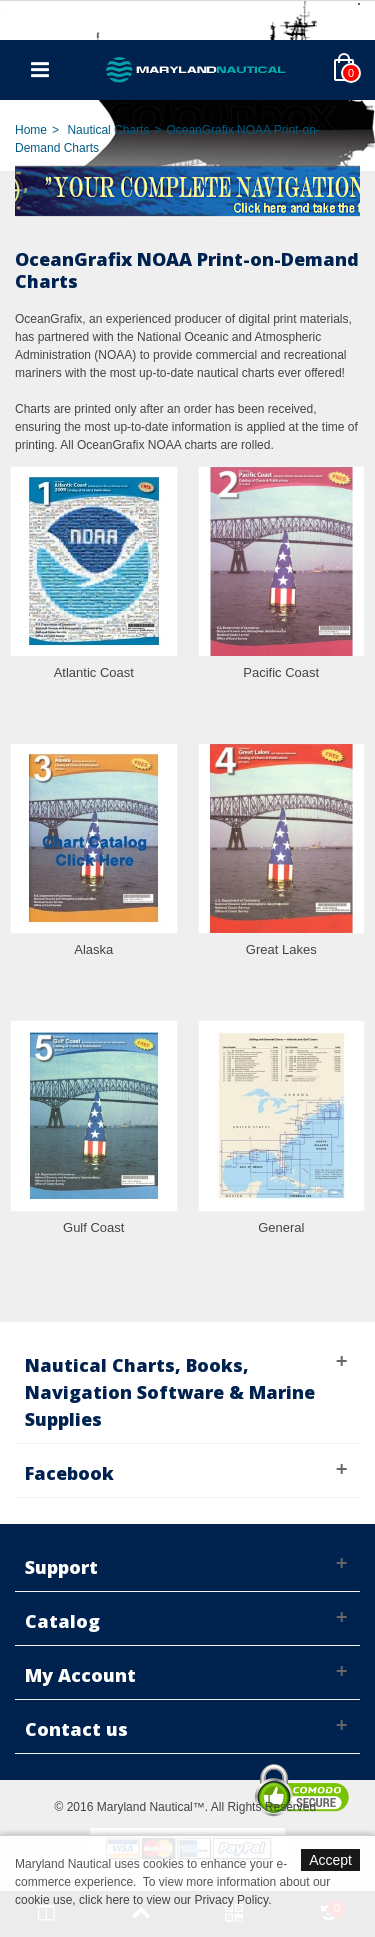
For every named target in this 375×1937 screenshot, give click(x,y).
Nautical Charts (108, 130)
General (281, 1227)
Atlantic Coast (94, 672)
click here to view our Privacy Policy (173, 1900)
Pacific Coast (281, 672)
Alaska (93, 949)
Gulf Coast (93, 1227)
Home (31, 130)
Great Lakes (281, 949)
